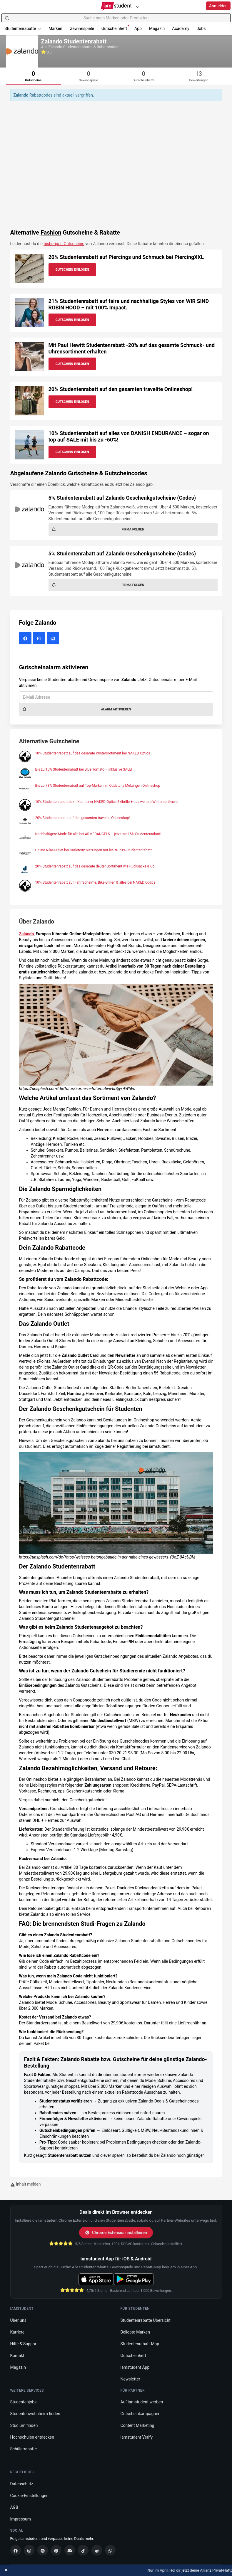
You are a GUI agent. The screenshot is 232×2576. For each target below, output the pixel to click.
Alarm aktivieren (76, 709)
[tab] (33, 76)
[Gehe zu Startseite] (116, 6)
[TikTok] (83, 2550)
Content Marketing (137, 2425)
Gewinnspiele (82, 28)
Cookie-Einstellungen (29, 2495)
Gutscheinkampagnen (141, 2413)
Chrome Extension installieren (116, 2232)
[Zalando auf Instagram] (40, 638)
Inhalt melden (25, 2184)
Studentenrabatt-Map (140, 2343)
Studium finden (24, 2425)
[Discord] (69, 2550)
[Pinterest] (56, 2550)
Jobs (201, 28)
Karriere (17, 2332)
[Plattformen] (137, 6)
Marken (55, 28)
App (138, 28)
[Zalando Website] (54, 638)
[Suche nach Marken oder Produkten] (116, 18)
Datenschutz (21, 2483)
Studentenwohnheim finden (35, 2413)
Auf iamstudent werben (142, 2402)
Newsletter (130, 2379)
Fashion (51, 232)
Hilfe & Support (24, 2343)
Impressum (20, 2519)
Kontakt (17, 2355)
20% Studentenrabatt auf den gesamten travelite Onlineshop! (121, 389)
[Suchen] (7, 18)
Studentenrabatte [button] (22, 28)
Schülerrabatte (23, 2449)
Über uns (18, 2320)
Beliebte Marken (135, 2332)
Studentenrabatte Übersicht (146, 2320)
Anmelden (218, 6)
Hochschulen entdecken (32, 2437)
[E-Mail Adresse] (116, 697)
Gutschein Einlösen (72, 270)
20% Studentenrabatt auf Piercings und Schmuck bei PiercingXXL (126, 257)
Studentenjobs (23, 2402)
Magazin (157, 28)
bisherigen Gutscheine (64, 243)
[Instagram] (29, 2550)
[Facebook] (15, 2550)
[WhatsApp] (110, 2550)
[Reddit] (96, 2550)
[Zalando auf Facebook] (26, 638)
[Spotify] (42, 2550)
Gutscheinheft (115, 28)
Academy (180, 28)
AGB (14, 2507)
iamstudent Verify (137, 2437)
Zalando (26, 933)
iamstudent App (135, 2367)
